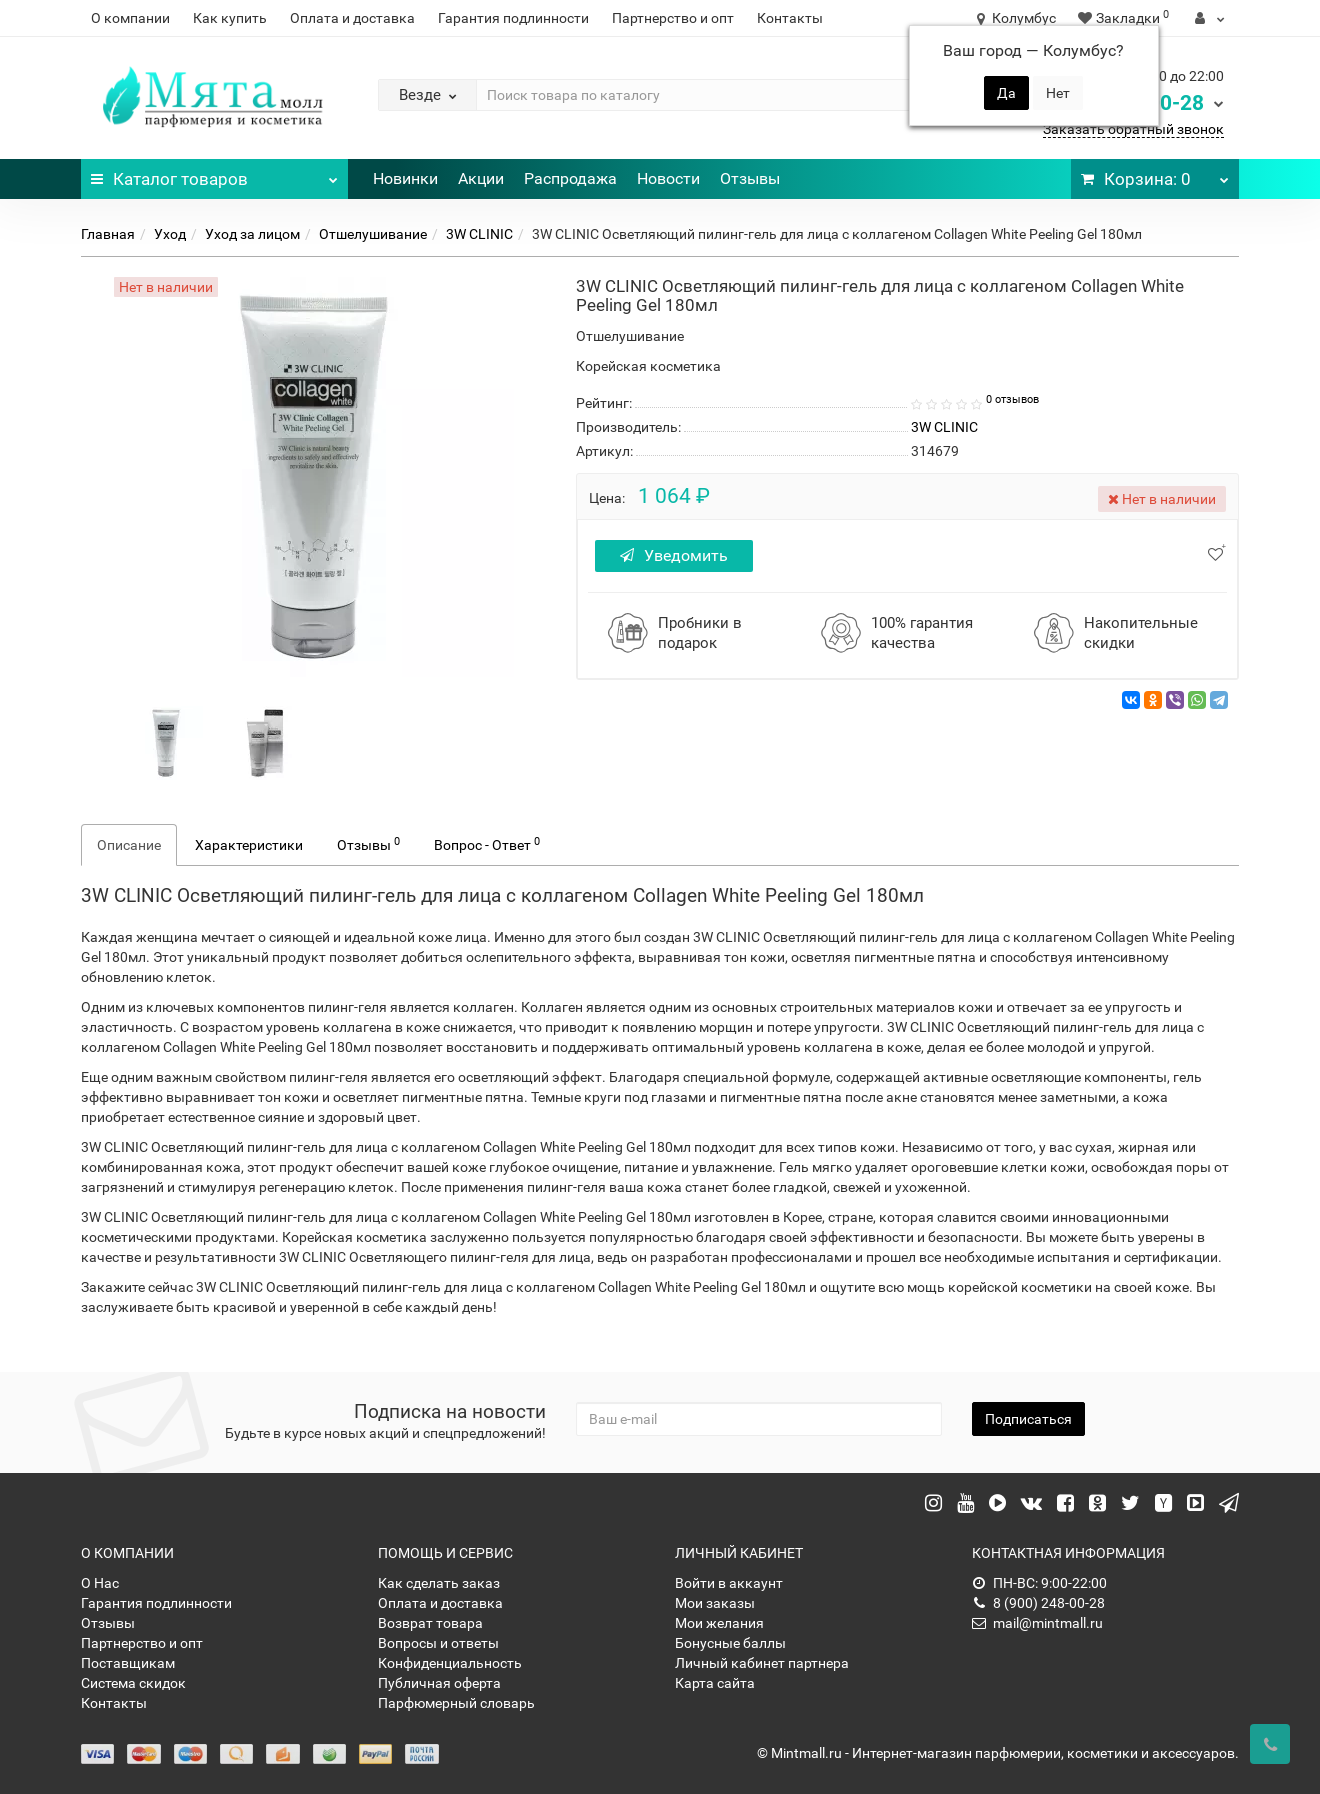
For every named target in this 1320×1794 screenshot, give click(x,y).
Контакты (790, 18)
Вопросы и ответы (438, 1643)
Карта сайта (715, 1683)
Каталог (214, 174)
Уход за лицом (252, 234)
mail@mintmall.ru (1037, 1623)
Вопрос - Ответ (487, 844)
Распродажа (570, 178)
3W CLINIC (479, 234)
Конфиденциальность (450, 1663)
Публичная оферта (439, 1683)
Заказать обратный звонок (1133, 129)
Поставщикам (128, 1663)
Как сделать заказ (439, 1583)
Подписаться (1028, 1419)
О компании (130, 18)
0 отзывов (1012, 399)
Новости (668, 178)
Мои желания (719, 1623)
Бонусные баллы (730, 1643)
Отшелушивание (373, 234)
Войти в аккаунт (729, 1583)
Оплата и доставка (352, 18)
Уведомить (677, 555)
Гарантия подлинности (513, 18)
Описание (129, 845)
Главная (108, 234)
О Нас (100, 1583)
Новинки (405, 178)
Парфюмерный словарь (456, 1703)
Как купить (230, 18)
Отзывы (750, 178)
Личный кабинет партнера (762, 1663)
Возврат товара (430, 1623)
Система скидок (133, 1683)
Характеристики (249, 845)
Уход (170, 234)
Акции (481, 178)
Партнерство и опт (673, 18)
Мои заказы (715, 1603)
